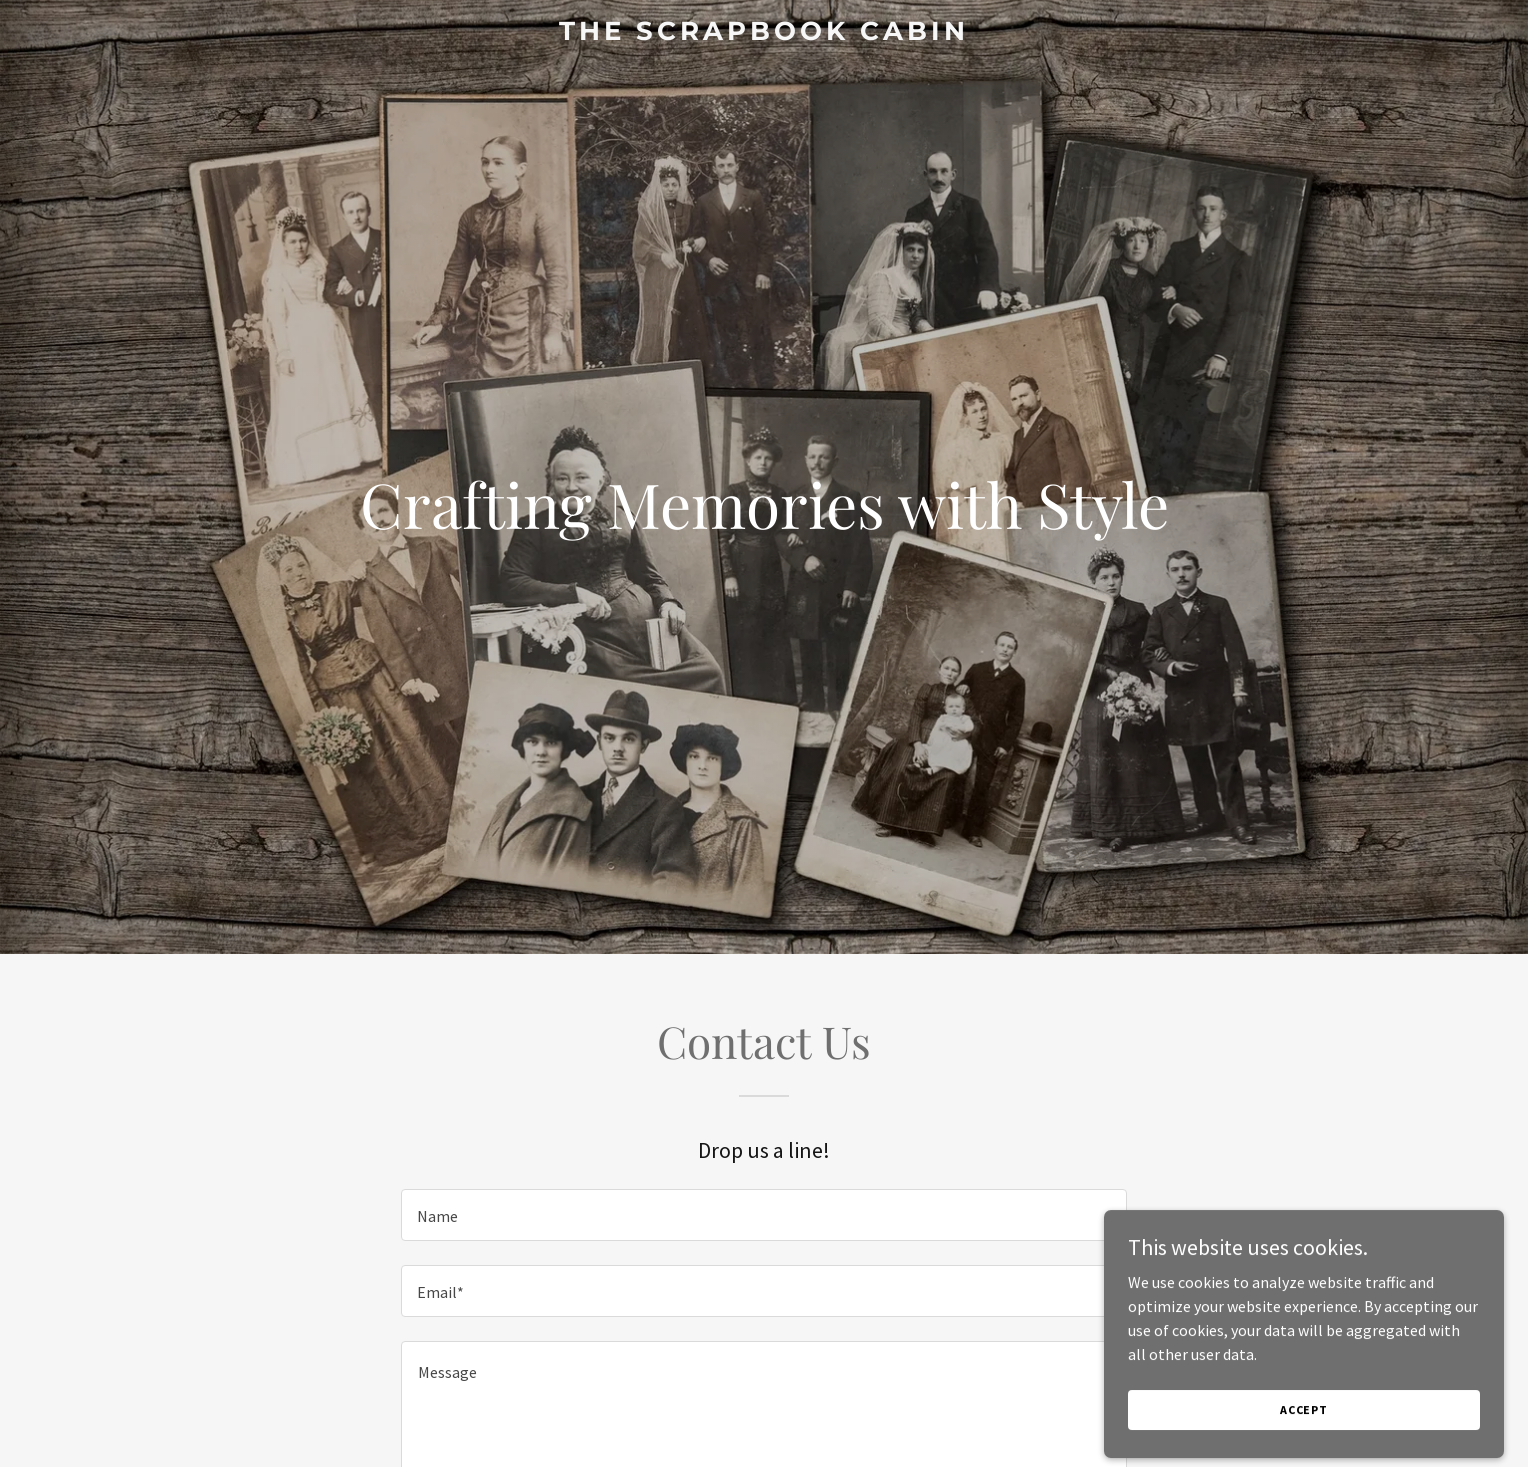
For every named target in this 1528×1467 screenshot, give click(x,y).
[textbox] (763, 1215)
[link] (763, 34)
